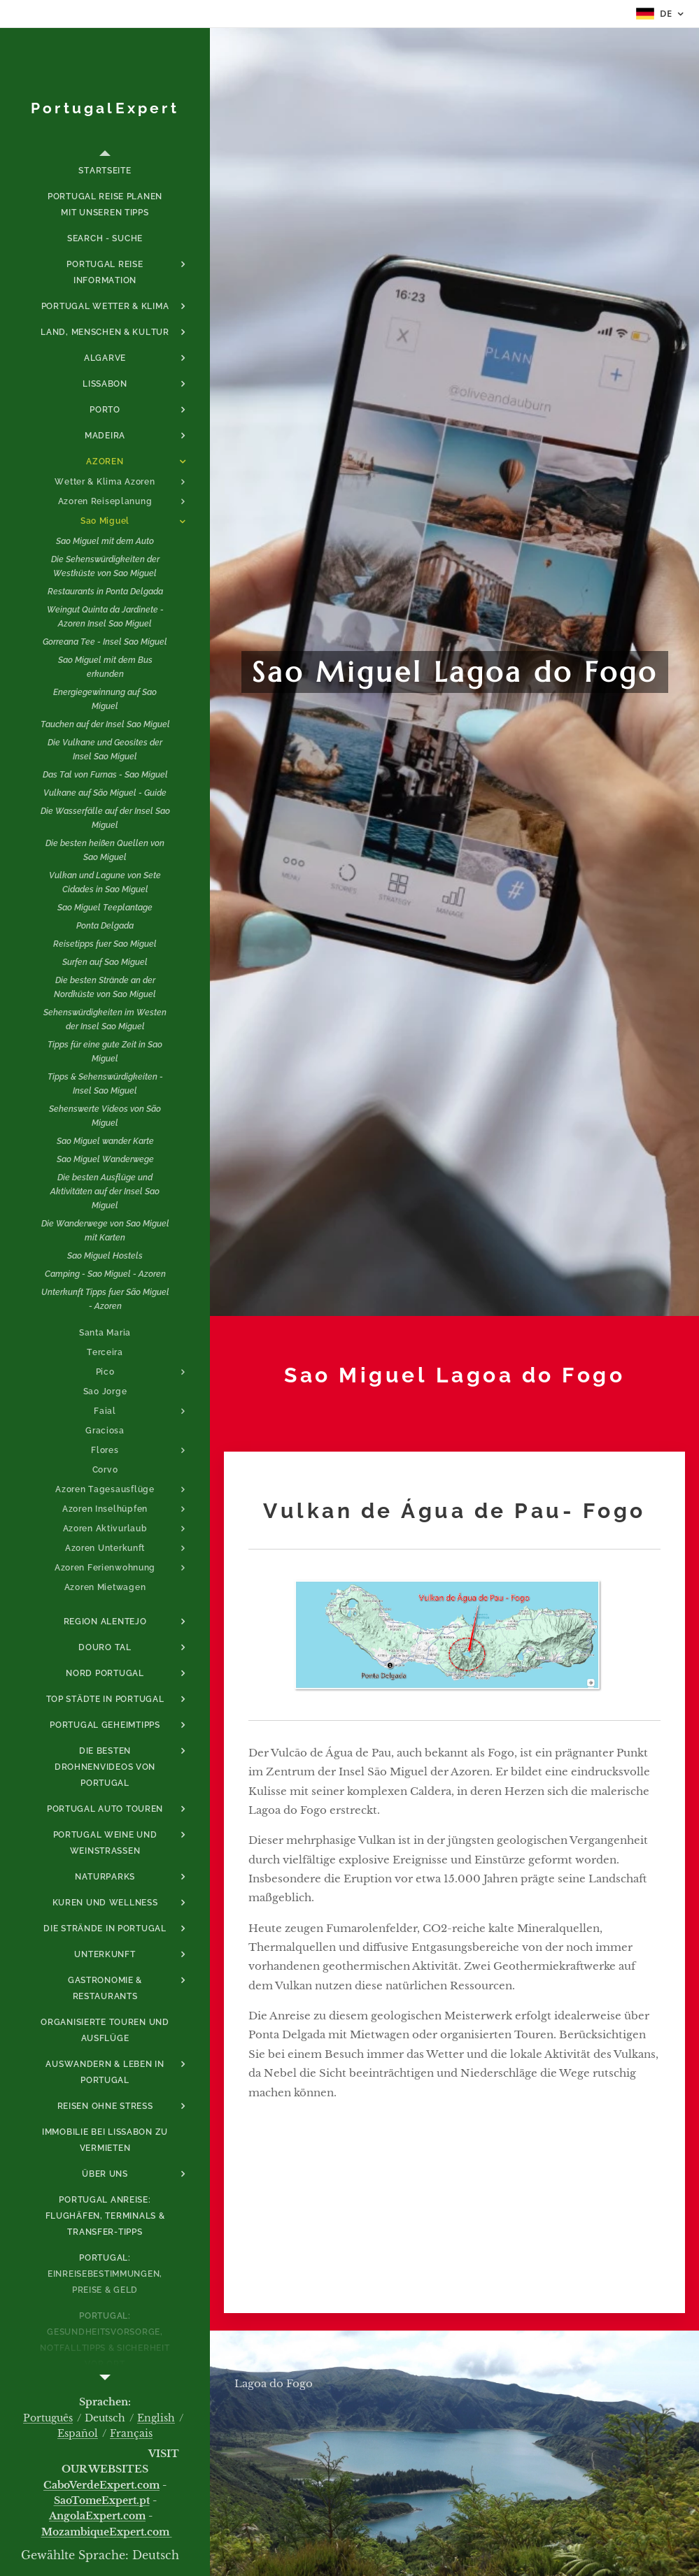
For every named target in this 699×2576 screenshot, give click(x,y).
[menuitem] (105, 171)
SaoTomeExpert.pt (102, 2500)
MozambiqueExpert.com (106, 2532)
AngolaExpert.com (97, 2516)
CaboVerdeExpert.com (101, 2485)
